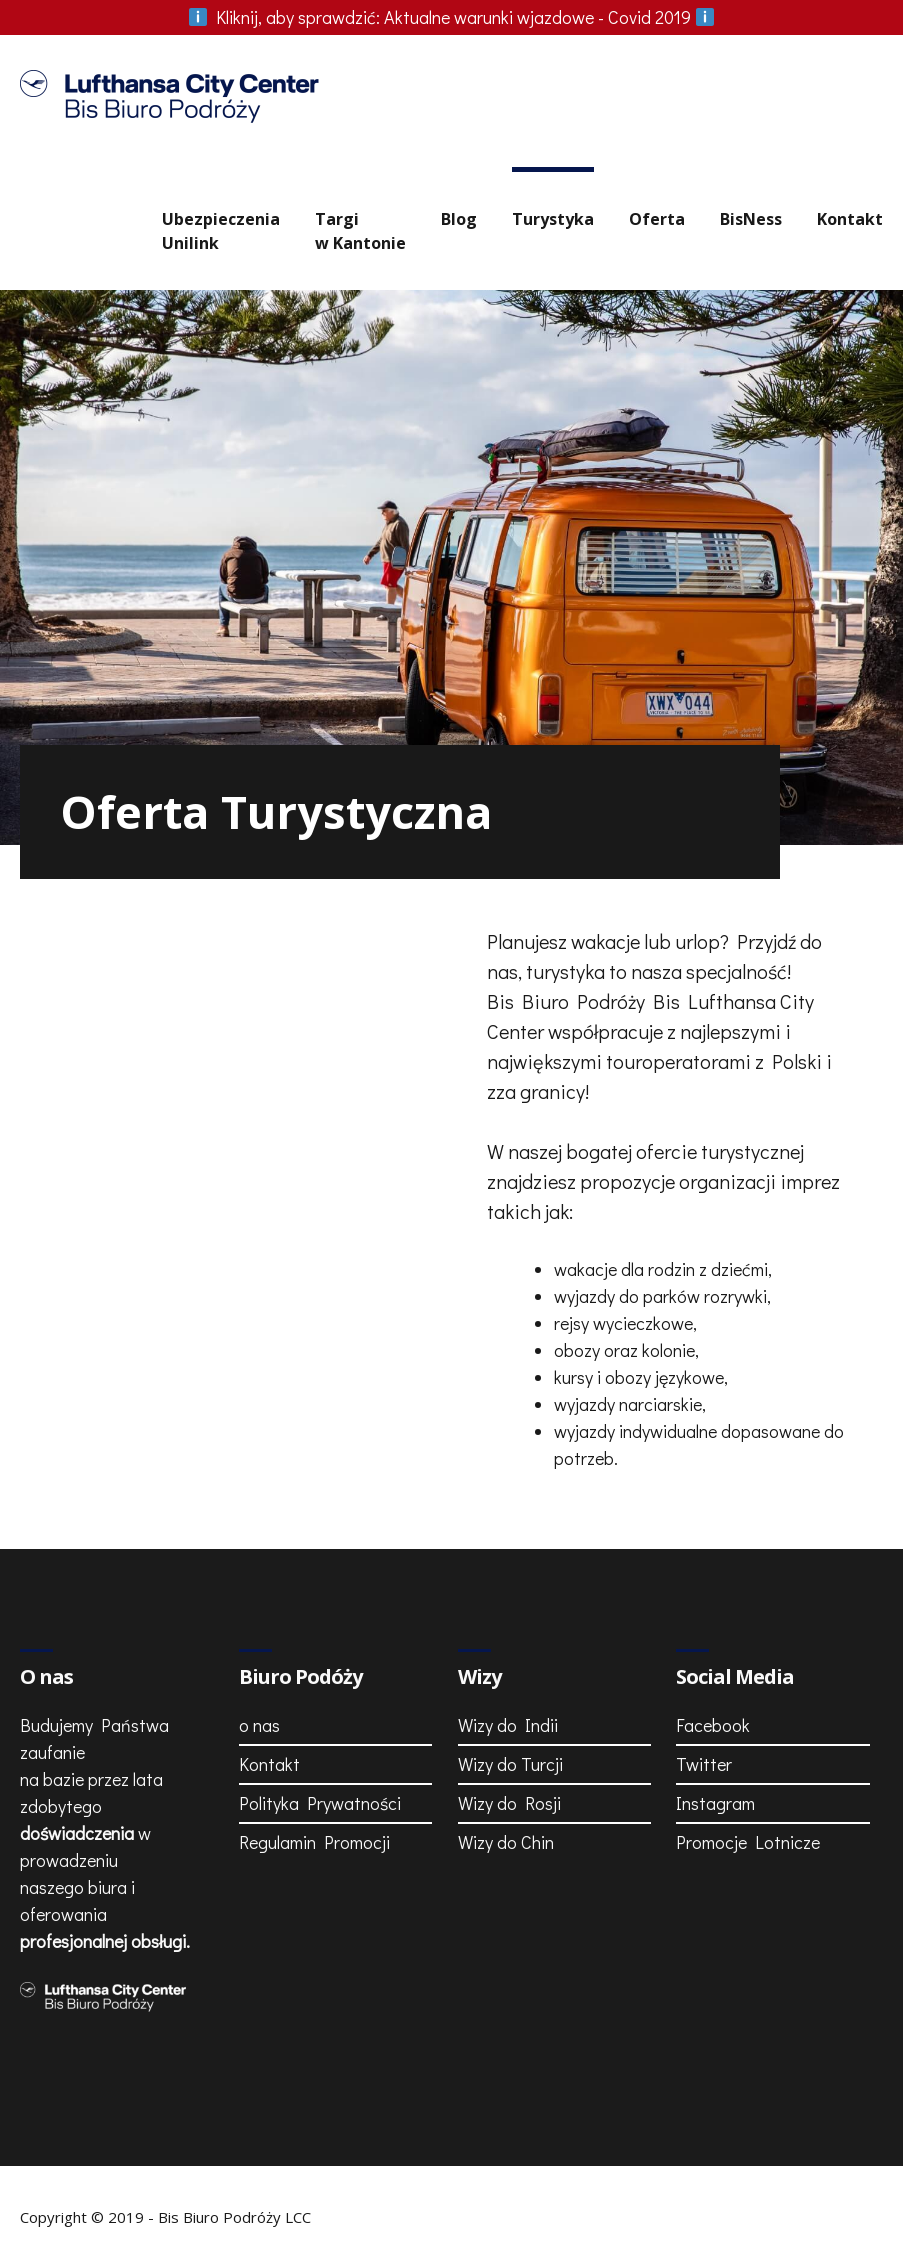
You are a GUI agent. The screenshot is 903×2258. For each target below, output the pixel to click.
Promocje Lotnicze (748, 1842)
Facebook (713, 1725)
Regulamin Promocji (314, 1842)
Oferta (657, 219)
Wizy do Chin (506, 1842)
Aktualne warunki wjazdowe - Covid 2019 (452, 17)
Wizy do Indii (508, 1725)
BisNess (751, 219)
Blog (459, 219)
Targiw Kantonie (360, 231)
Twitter (704, 1764)
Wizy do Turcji (510, 1764)
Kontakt (850, 219)
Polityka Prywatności (320, 1803)
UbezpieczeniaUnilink (221, 231)
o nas (259, 1725)
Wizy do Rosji (509, 1803)
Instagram (715, 1803)
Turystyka (553, 219)
